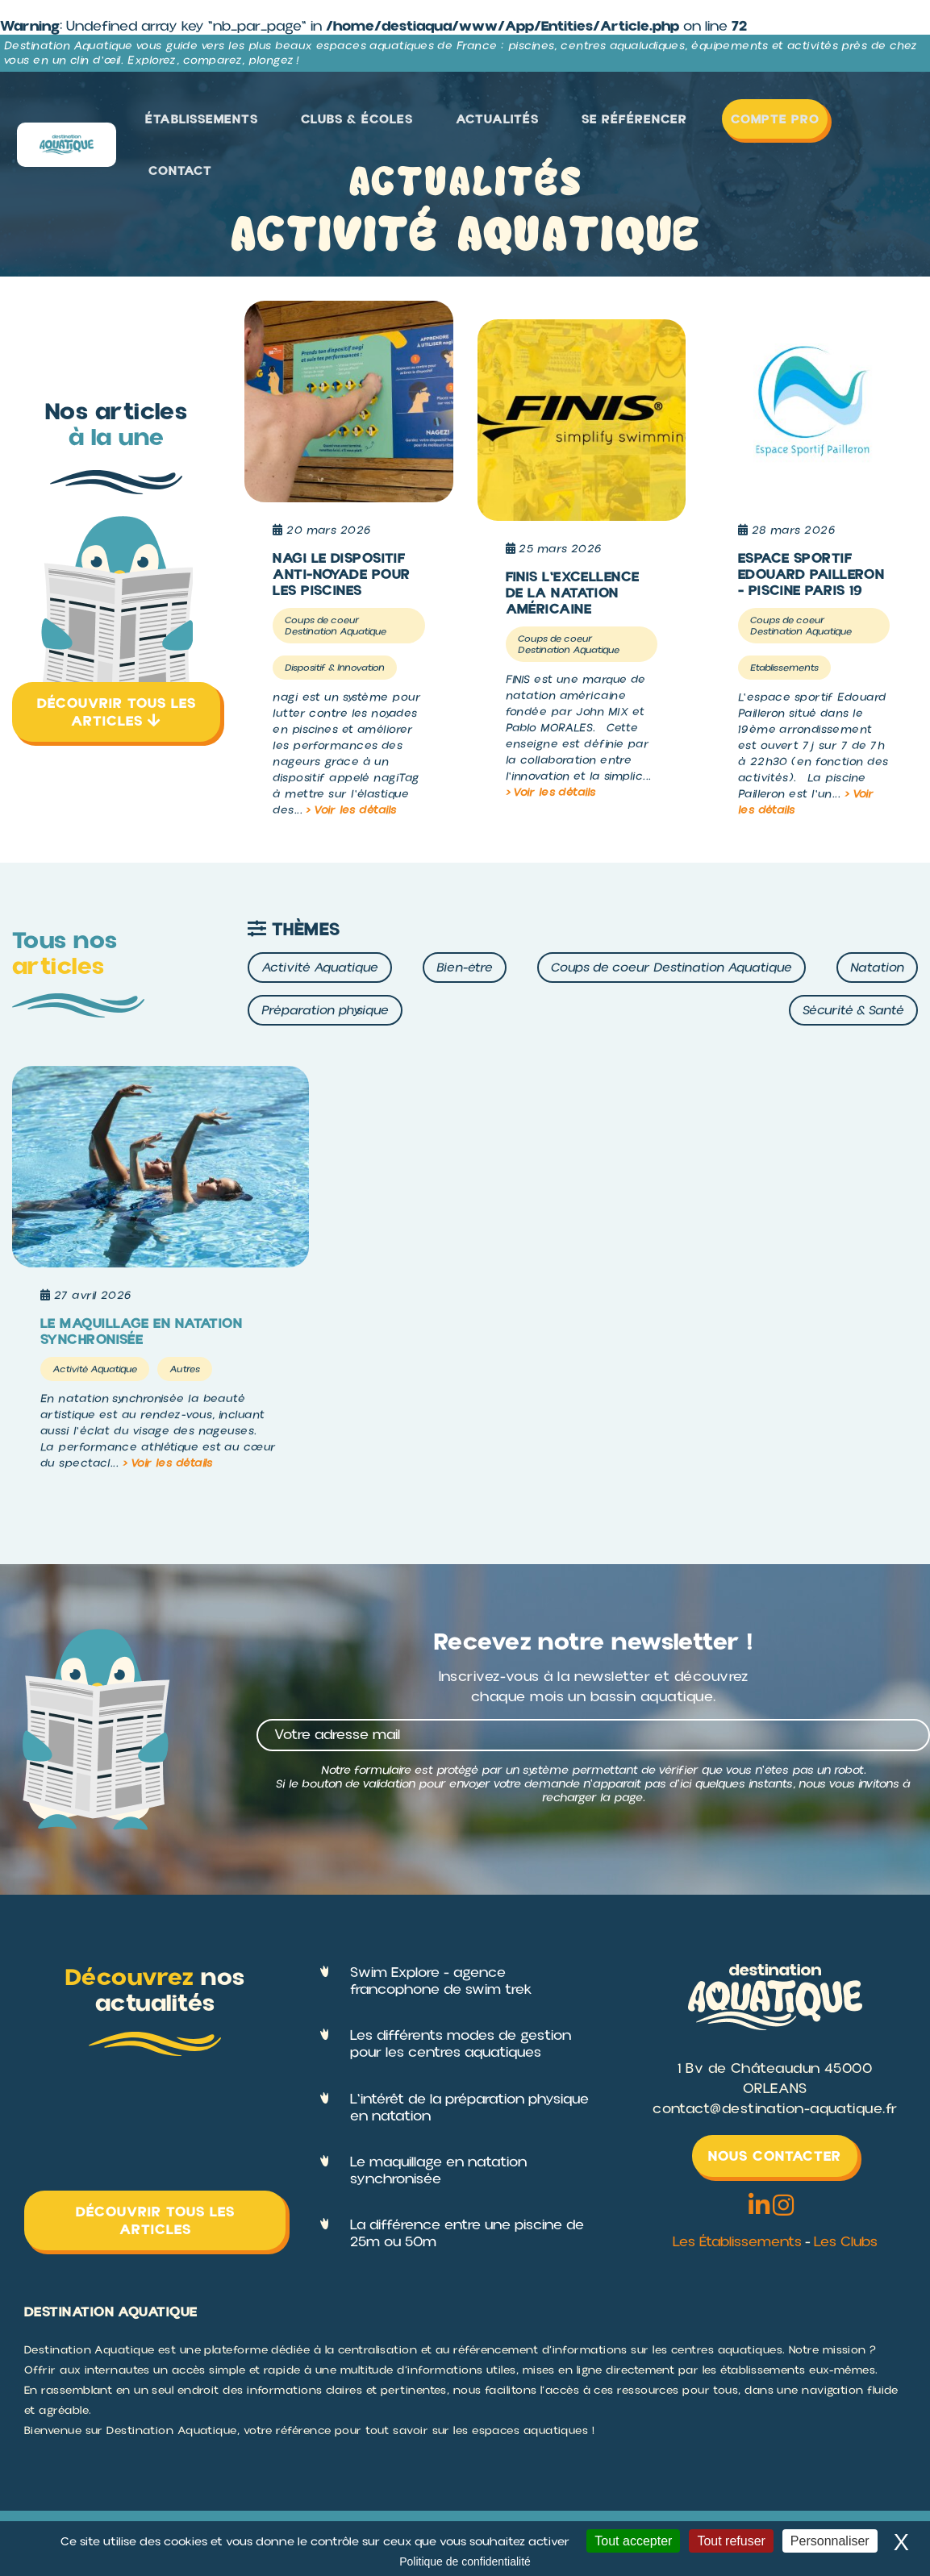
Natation (877, 967)
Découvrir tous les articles (116, 712)
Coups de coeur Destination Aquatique (671, 967)
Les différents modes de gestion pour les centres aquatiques (460, 2045)
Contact (875, 123)
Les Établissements (736, 2242)
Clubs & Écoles (403, 123)
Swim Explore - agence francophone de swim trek (441, 1981)
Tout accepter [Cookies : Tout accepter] (633, 2541)
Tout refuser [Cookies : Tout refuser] (731, 2541)
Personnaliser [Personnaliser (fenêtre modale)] (830, 2541)
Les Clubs (846, 2242)
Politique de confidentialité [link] (465, 2561)
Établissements (264, 123)
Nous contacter (774, 2156)
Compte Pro (766, 123)
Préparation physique (325, 1010)
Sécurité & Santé (853, 1010)
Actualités (527, 123)
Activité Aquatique (319, 967)
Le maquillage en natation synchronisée (438, 2171)
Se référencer (646, 123)
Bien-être (464, 967)
